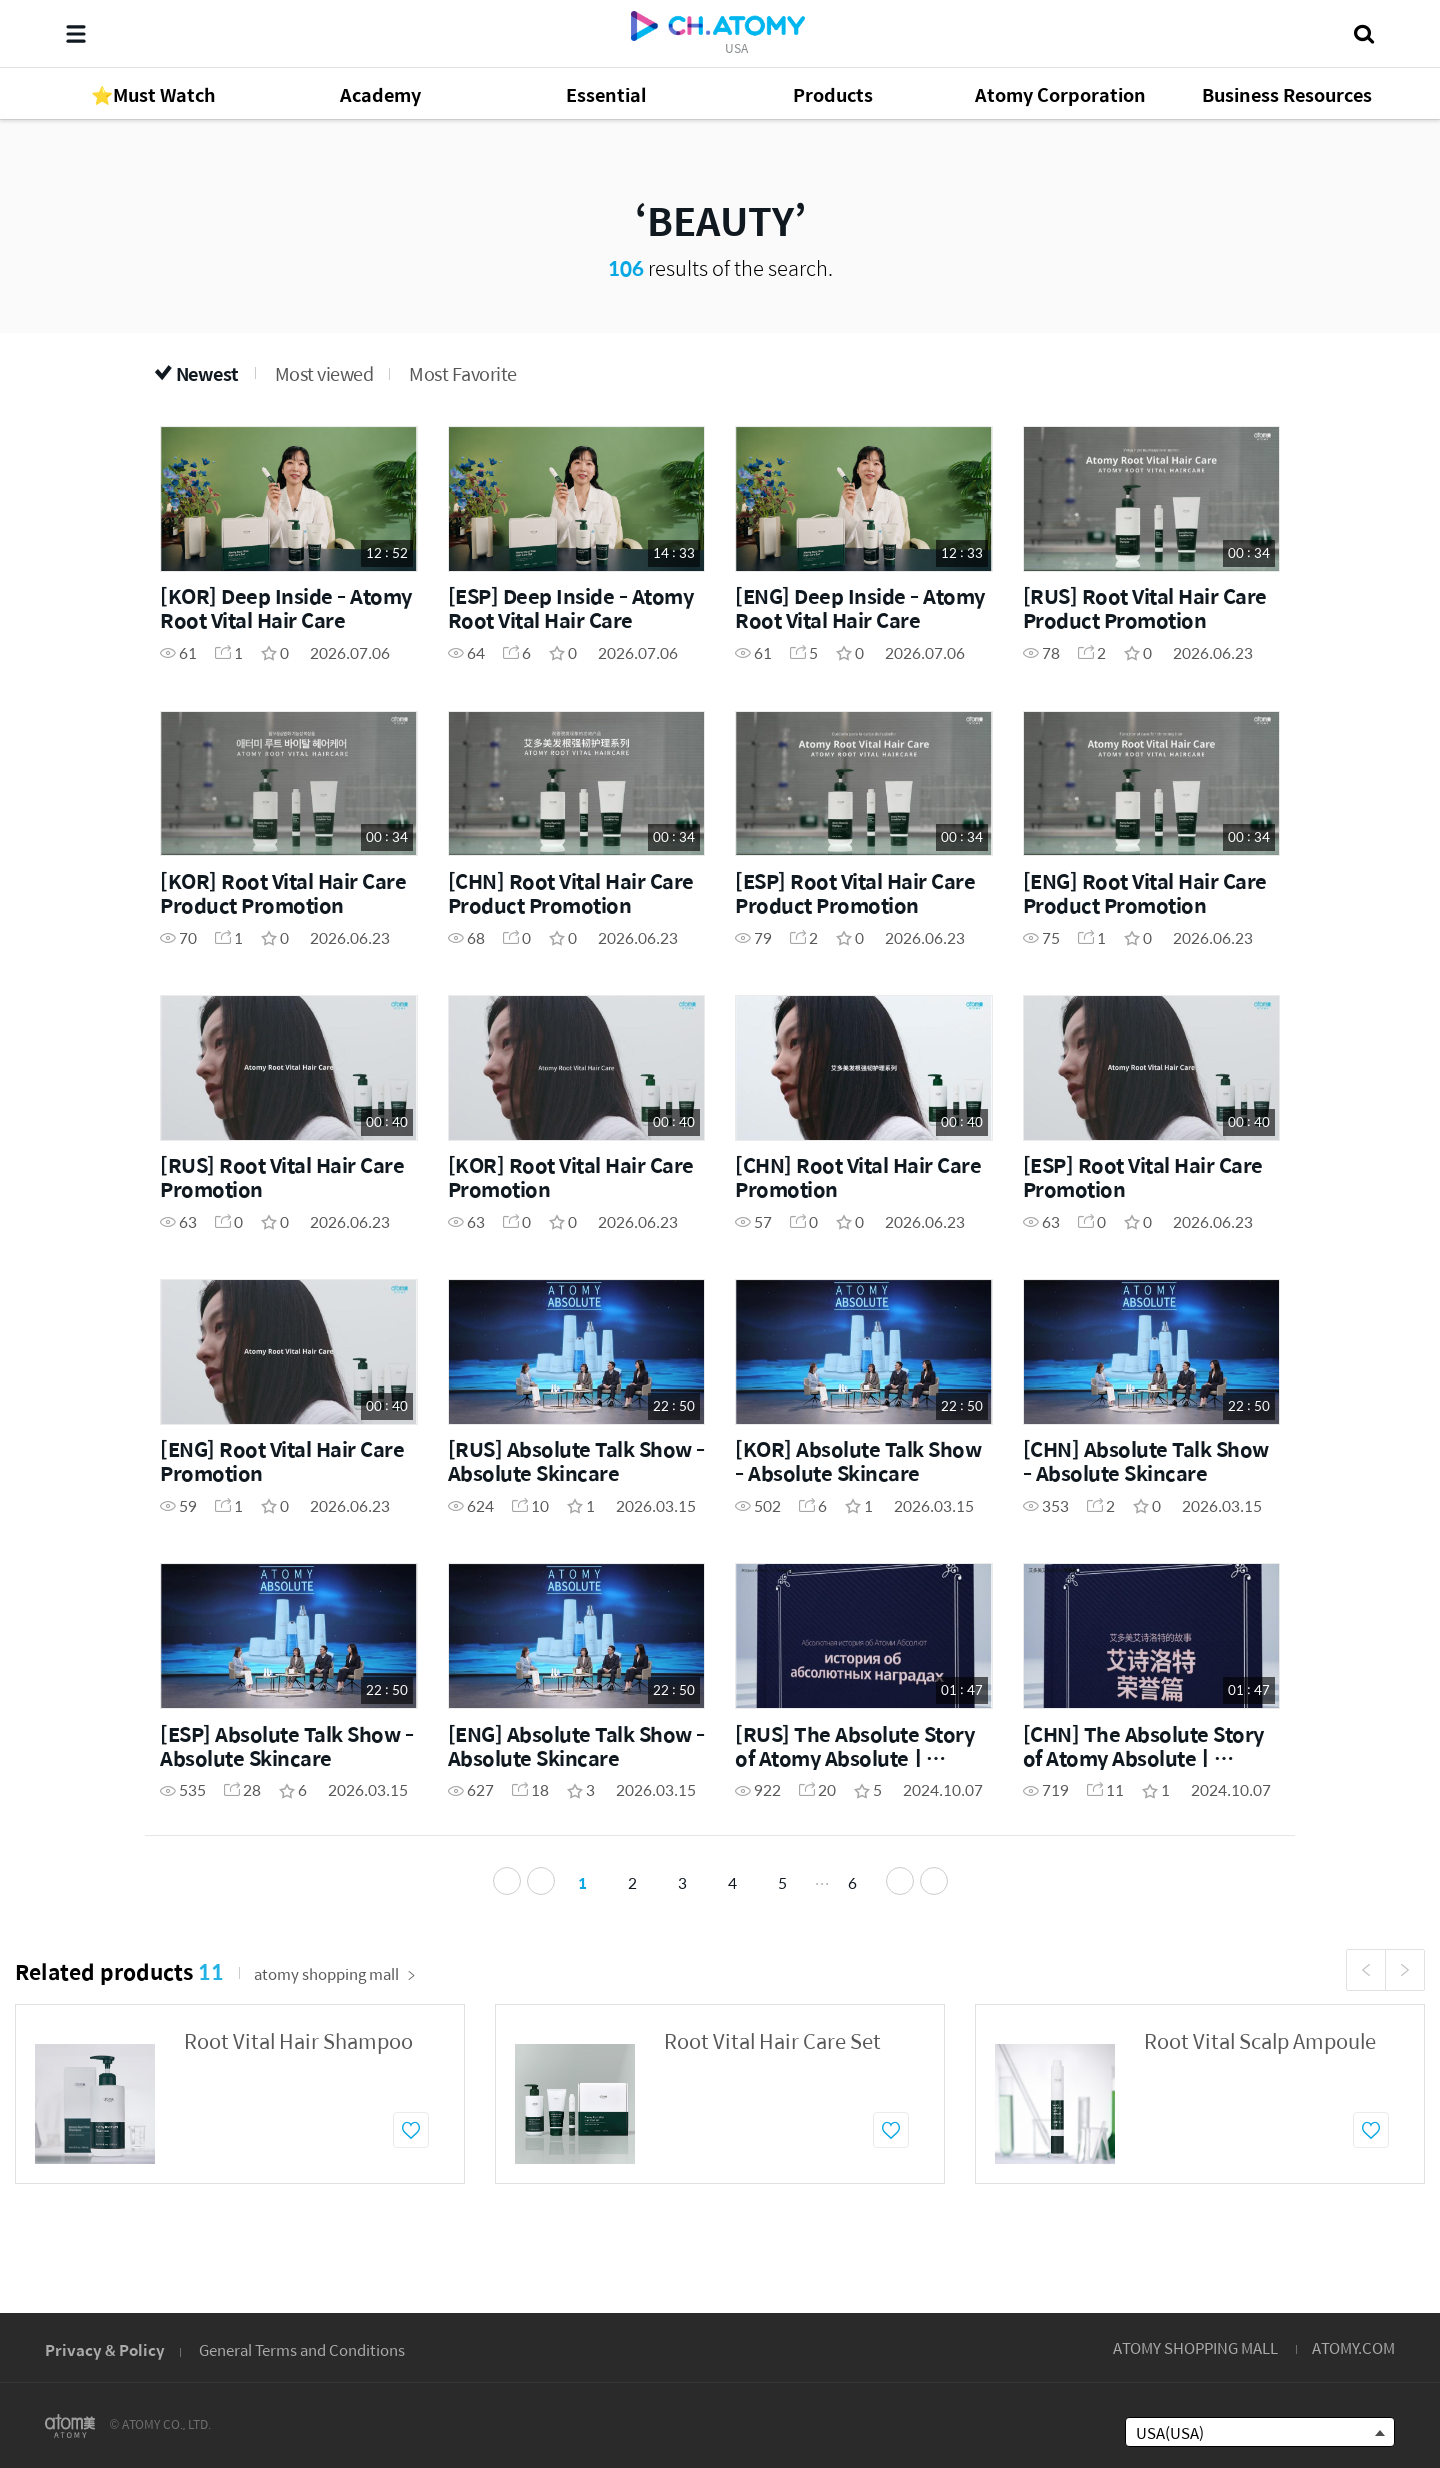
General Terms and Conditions (302, 2349)
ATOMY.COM (1353, 2347)
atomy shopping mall (335, 2000)
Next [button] (1405, 1997)
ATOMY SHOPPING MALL (1195, 2347)
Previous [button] (1366, 1997)
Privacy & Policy (105, 2349)
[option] (240, 2121)
